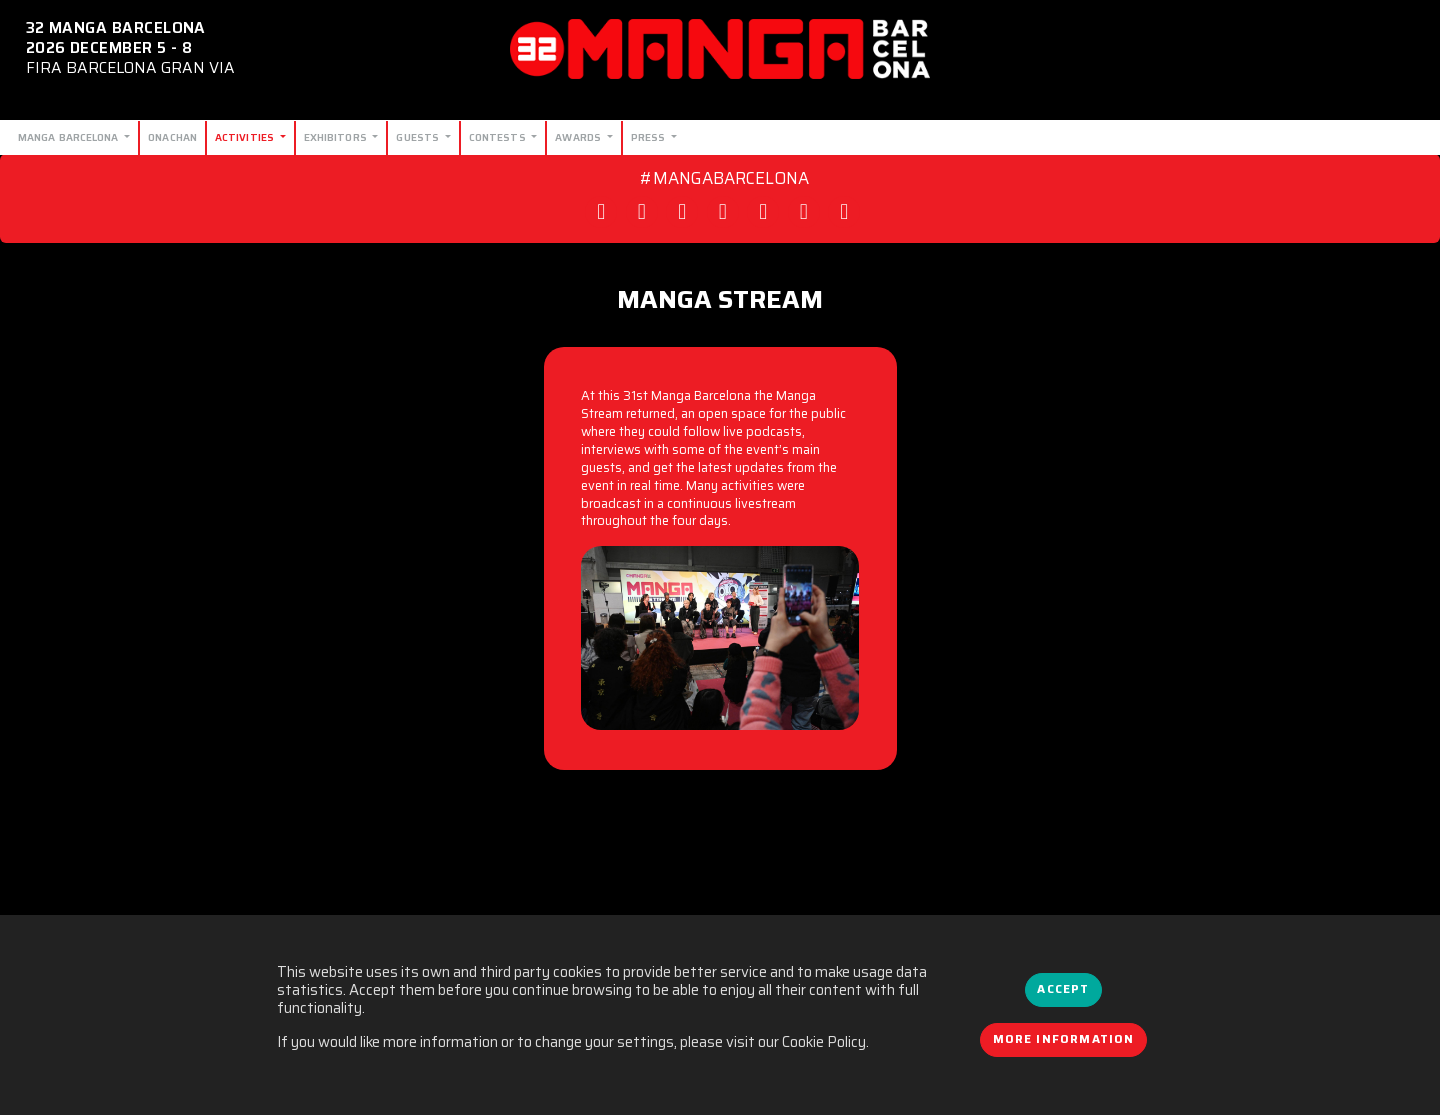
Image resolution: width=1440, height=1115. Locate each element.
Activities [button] (246, 137)
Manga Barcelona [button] (70, 137)
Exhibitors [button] (337, 137)
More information (1064, 1039)
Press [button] (650, 137)
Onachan (172, 137)
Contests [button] (499, 137)
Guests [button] (419, 137)
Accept (1063, 989)
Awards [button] (579, 137)
